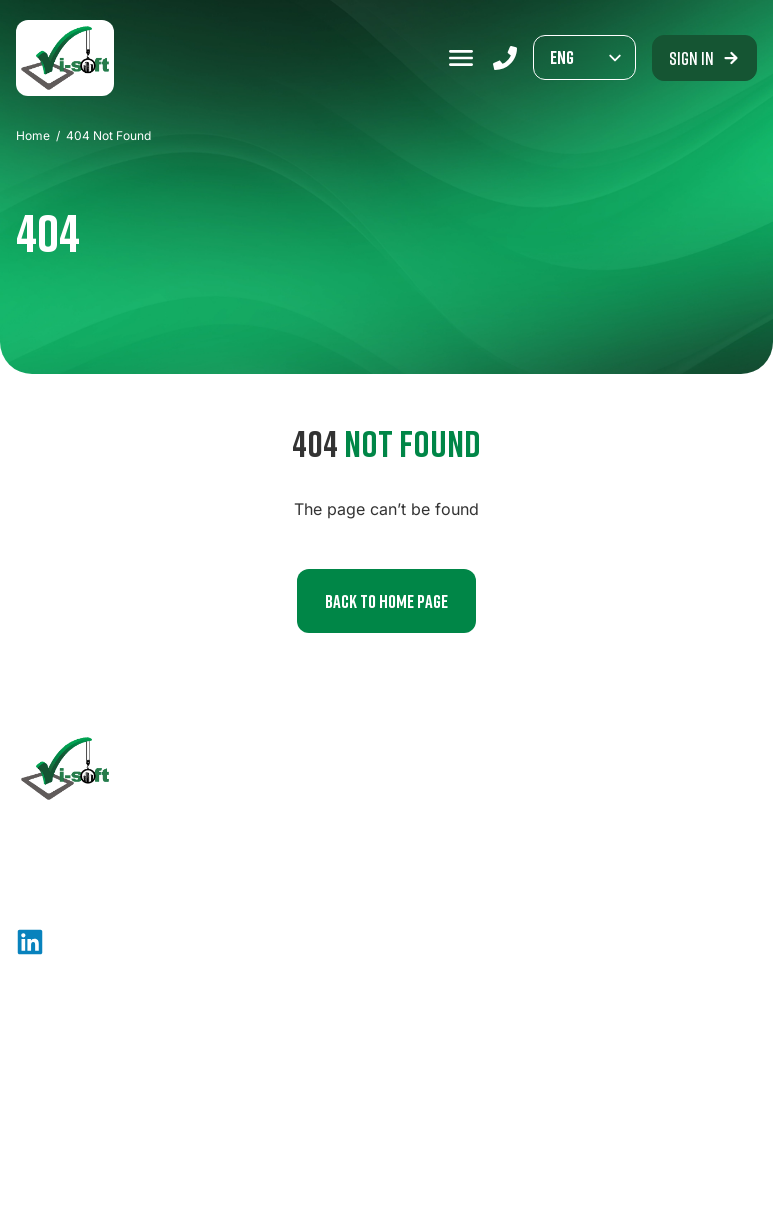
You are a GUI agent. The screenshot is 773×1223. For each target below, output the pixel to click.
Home (33, 135)
